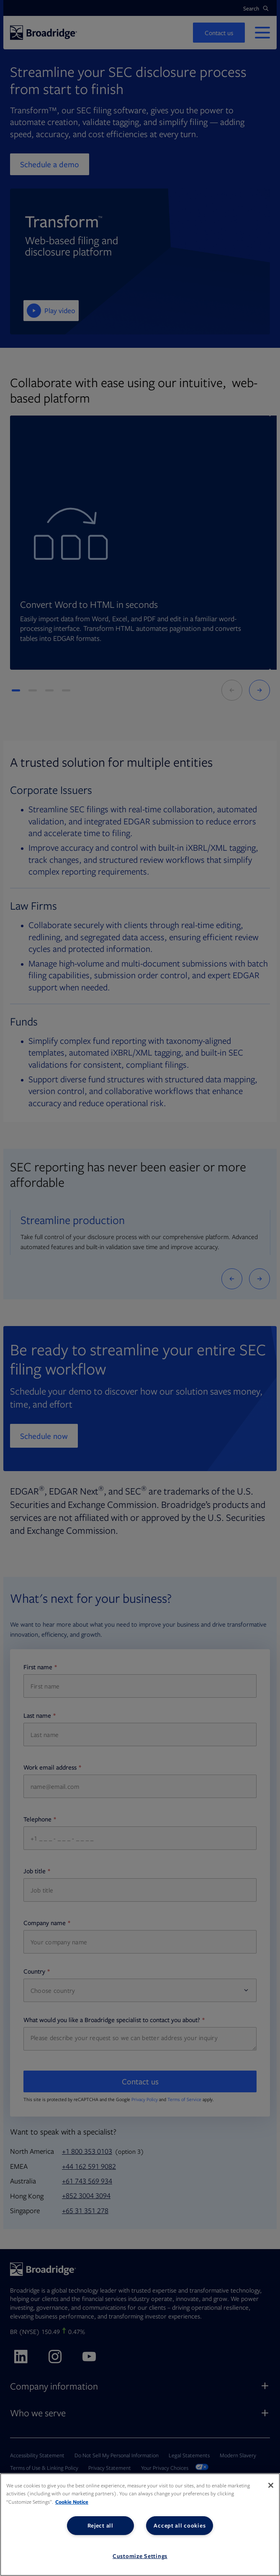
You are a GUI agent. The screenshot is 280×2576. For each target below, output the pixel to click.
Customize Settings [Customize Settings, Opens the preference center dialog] (140, 2556)
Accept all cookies (180, 2525)
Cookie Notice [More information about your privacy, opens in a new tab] (71, 2501)
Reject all (100, 2525)
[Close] (271, 2485)
